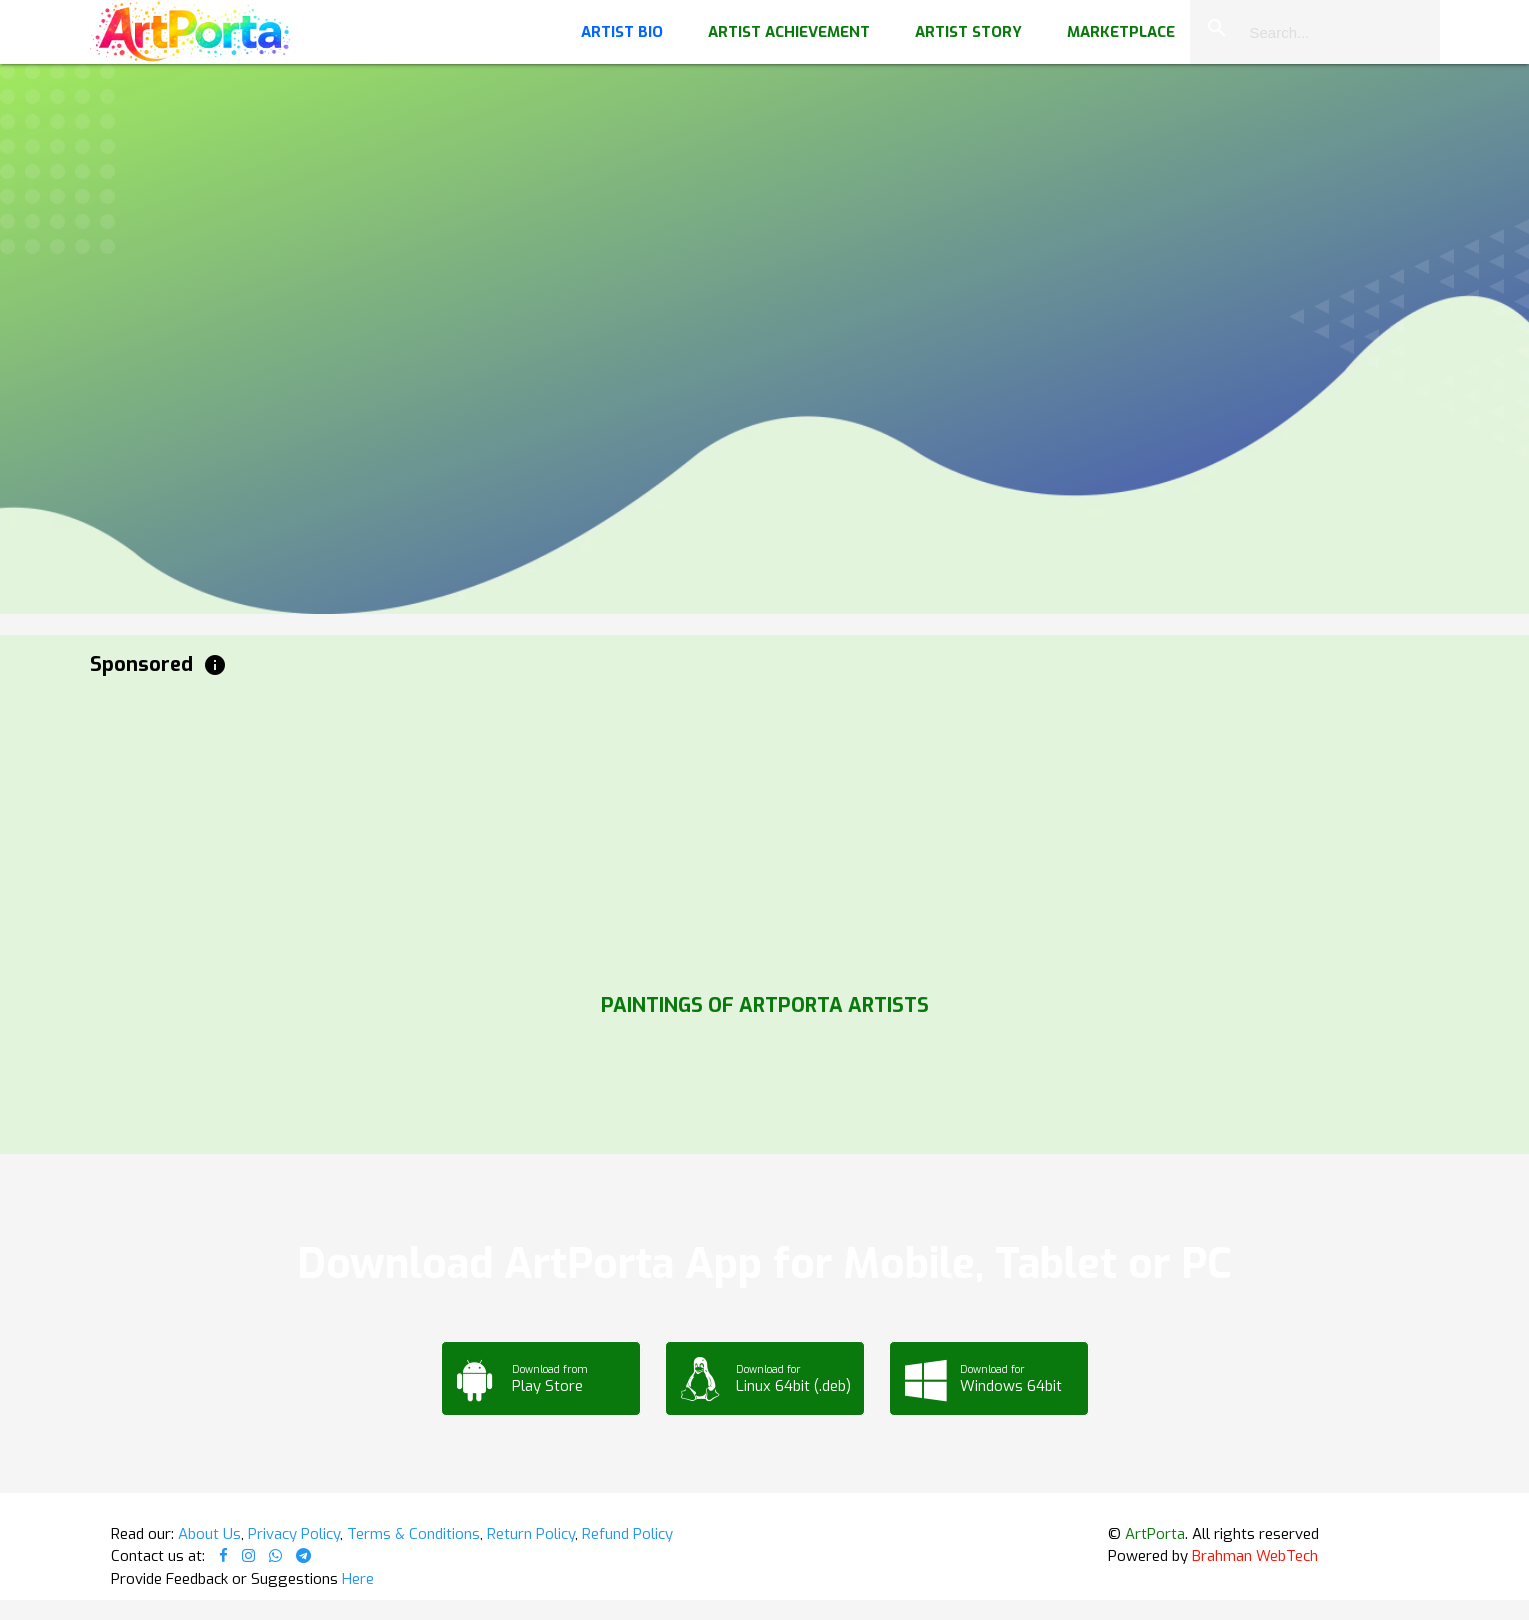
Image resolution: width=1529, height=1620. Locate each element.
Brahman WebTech (1255, 1556)
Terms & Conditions (413, 1534)
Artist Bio (622, 32)
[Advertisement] (690, 830)
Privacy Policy (294, 1534)
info (215, 665)
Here (358, 1579)
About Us (209, 1534)
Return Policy (531, 1534)
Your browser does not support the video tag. (764, 200)
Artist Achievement (789, 32)
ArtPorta (1155, 1534)
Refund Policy (627, 1534)
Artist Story (968, 32)
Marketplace (1121, 32)
